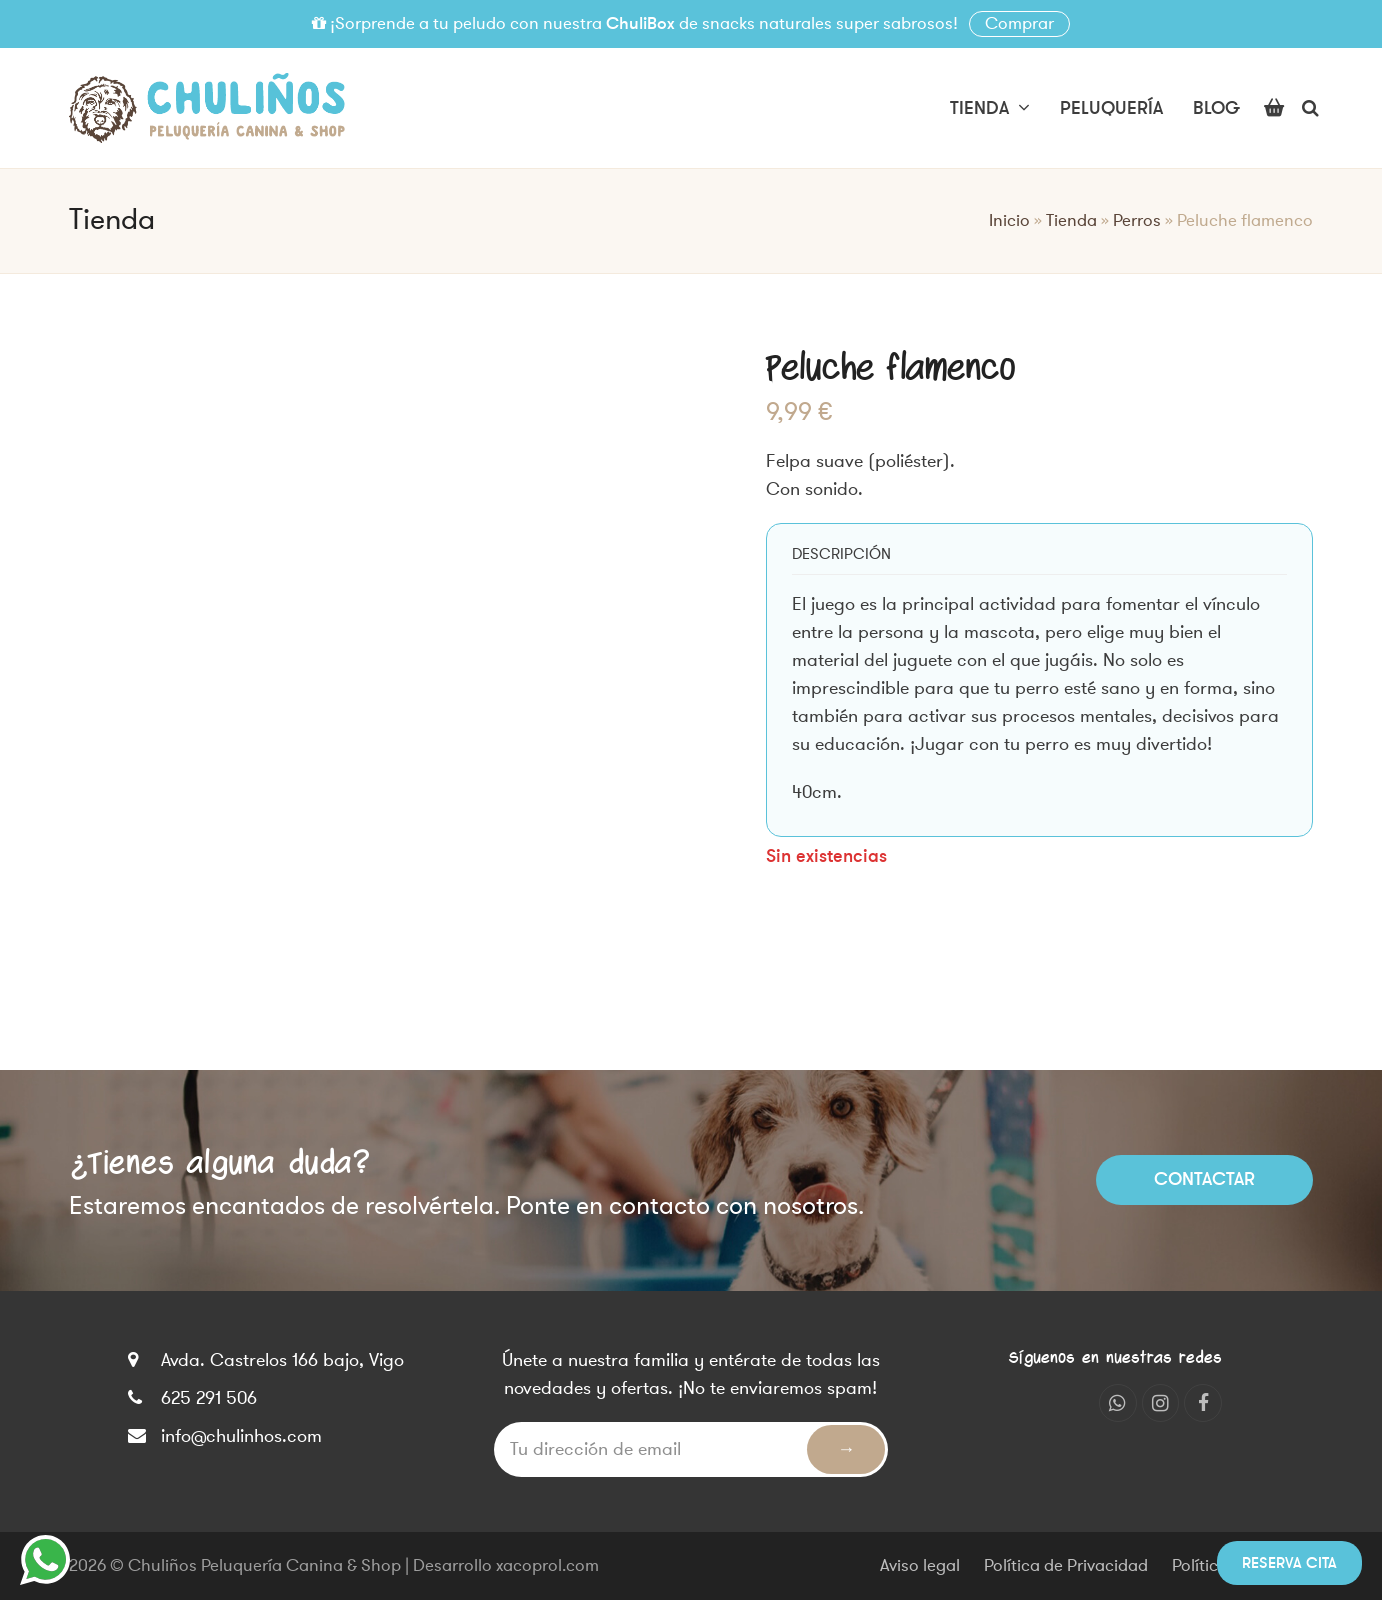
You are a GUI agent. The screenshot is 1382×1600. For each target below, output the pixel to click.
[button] (1274, 108)
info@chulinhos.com (241, 1436)
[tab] (841, 554)
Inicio (1009, 221)
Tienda (1071, 221)
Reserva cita (1289, 1563)
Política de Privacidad (1066, 1566)
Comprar (1019, 24)
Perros (1137, 221)
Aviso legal (920, 1566)
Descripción (841, 554)
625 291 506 (209, 1398)
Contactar (1204, 1179)
